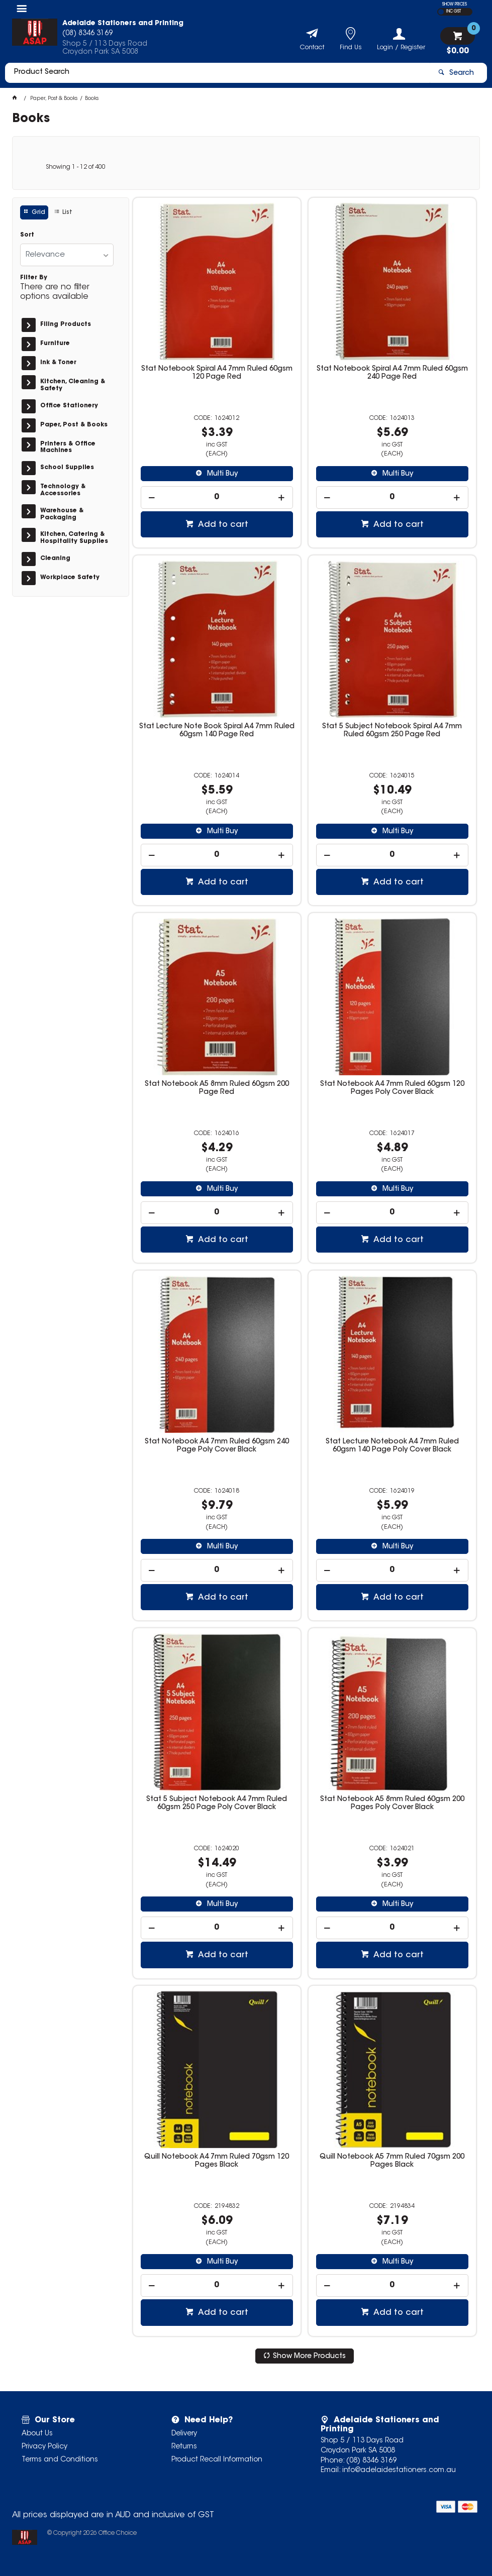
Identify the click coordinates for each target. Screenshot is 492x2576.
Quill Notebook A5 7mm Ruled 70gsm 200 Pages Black (392, 2161)
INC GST (453, 12)
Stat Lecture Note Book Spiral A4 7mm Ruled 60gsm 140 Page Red (216, 730)
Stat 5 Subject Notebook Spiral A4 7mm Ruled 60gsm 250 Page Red (392, 730)
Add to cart (222, 525)
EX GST (441, 12)
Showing (76, 167)
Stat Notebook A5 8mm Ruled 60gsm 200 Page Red (217, 1088)
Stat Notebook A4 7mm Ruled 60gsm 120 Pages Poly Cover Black (392, 1088)
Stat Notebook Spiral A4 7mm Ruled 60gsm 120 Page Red (216, 373)
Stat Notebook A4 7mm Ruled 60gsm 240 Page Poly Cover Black (217, 1445)
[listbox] (67, 255)
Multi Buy (221, 474)
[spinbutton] (216, 497)
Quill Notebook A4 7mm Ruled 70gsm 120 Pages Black (216, 2161)
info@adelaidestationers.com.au (399, 2470)
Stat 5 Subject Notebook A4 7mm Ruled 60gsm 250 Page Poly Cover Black (216, 1803)
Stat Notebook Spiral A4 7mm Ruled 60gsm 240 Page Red (392, 373)
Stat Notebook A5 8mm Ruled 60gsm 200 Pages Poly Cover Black (392, 1803)
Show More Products (309, 2356)
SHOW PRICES (454, 5)
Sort (27, 235)
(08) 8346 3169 (371, 2461)
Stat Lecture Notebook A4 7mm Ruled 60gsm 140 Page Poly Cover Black (392, 1445)
